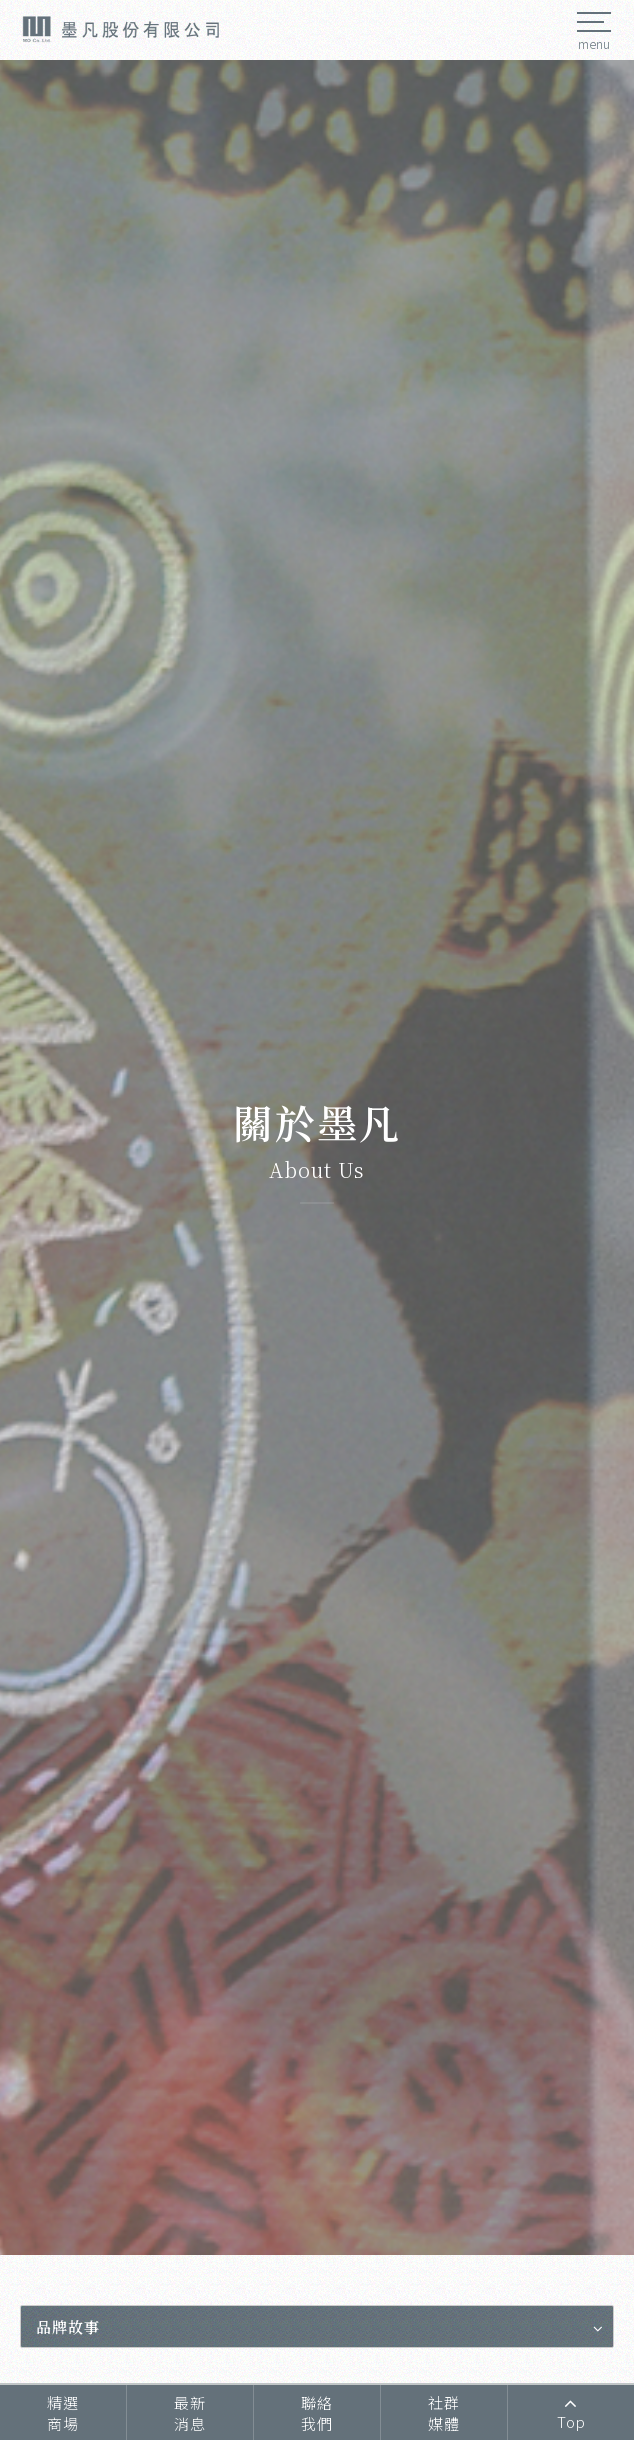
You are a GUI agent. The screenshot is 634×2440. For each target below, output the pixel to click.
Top (571, 2412)
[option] (317, 1157)
